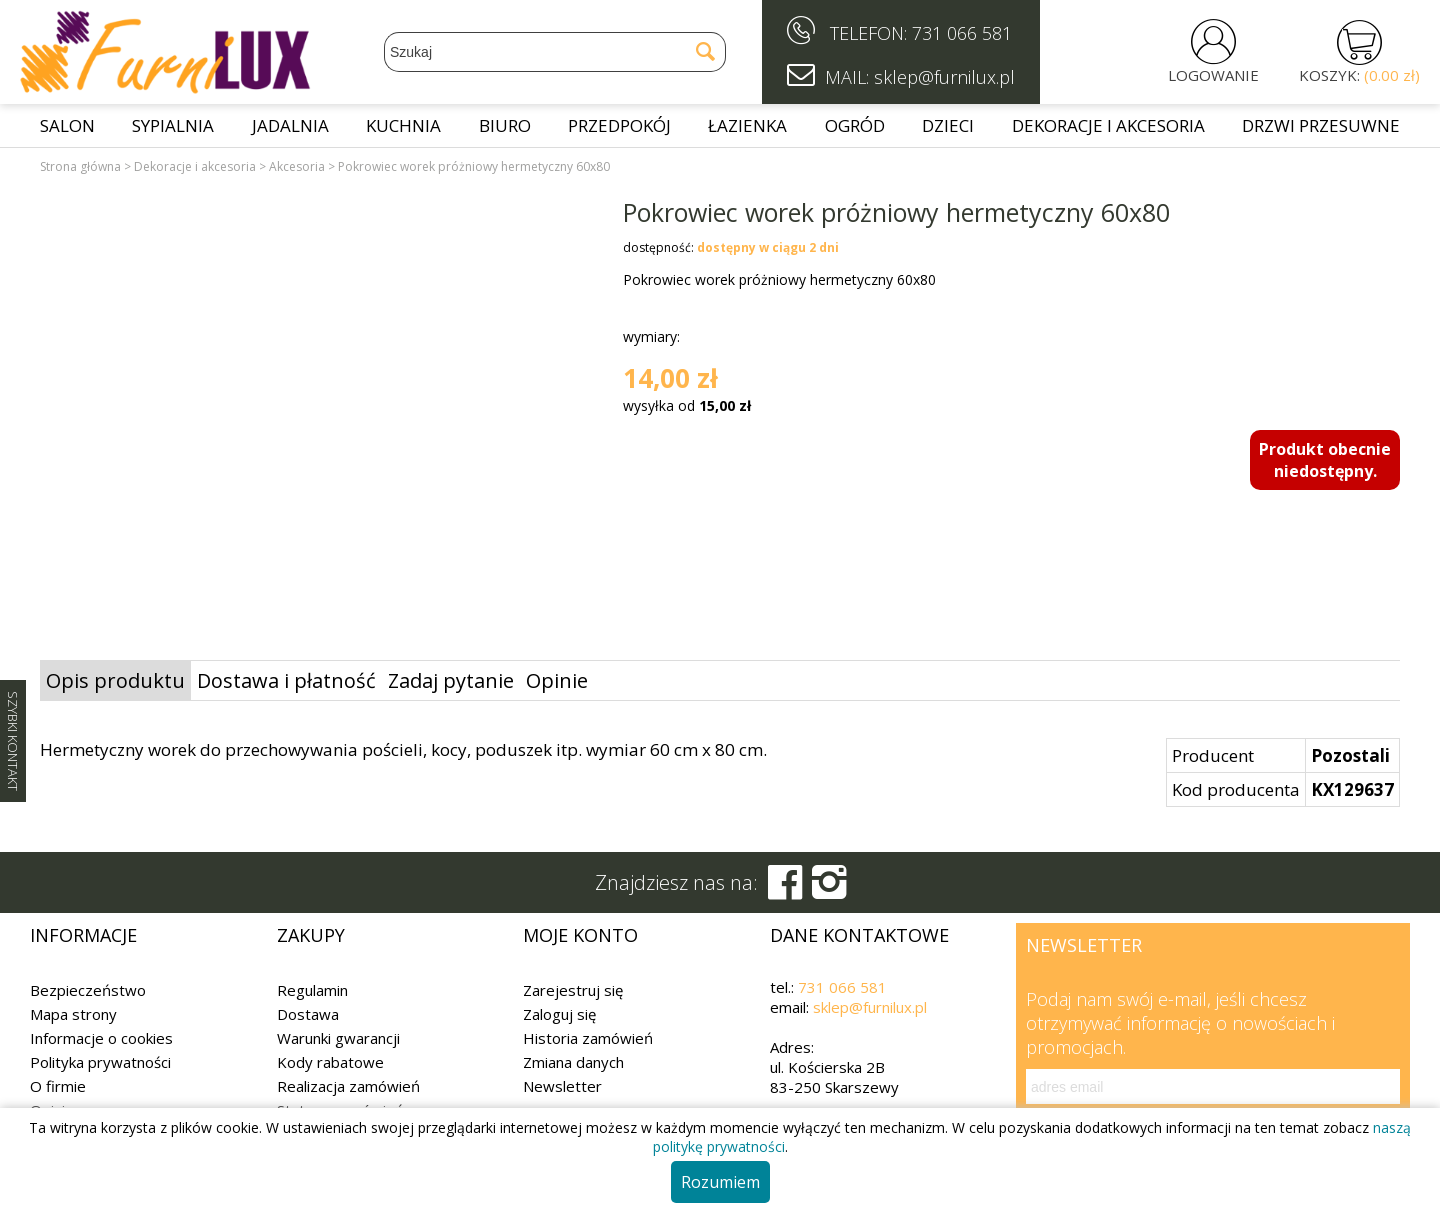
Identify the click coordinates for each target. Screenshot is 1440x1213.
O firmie (58, 1086)
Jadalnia (290, 125)
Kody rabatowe (330, 1062)
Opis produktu (115, 680)
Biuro (505, 125)
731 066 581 (962, 33)
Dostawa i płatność (286, 680)
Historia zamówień (588, 1038)
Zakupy (311, 935)
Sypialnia (173, 125)
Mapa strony (73, 1014)
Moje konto (580, 935)
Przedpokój (619, 125)
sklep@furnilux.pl (870, 1007)
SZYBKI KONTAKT (13, 741)
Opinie (557, 680)
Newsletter (562, 1086)
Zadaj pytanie (451, 680)
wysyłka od (687, 405)
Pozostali (1350, 755)
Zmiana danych (573, 1062)
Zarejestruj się (573, 990)
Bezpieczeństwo (88, 990)
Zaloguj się (559, 1014)
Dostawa (308, 1014)
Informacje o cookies (101, 1038)
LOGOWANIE (1213, 75)
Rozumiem (720, 1182)
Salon (67, 125)
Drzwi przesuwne (1321, 125)
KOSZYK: (1359, 75)
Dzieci (948, 125)
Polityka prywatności (100, 1062)
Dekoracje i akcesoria (1108, 125)
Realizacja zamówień (348, 1086)
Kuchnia (403, 125)
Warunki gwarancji (338, 1038)
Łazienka (747, 125)
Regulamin (312, 990)
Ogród (855, 125)
